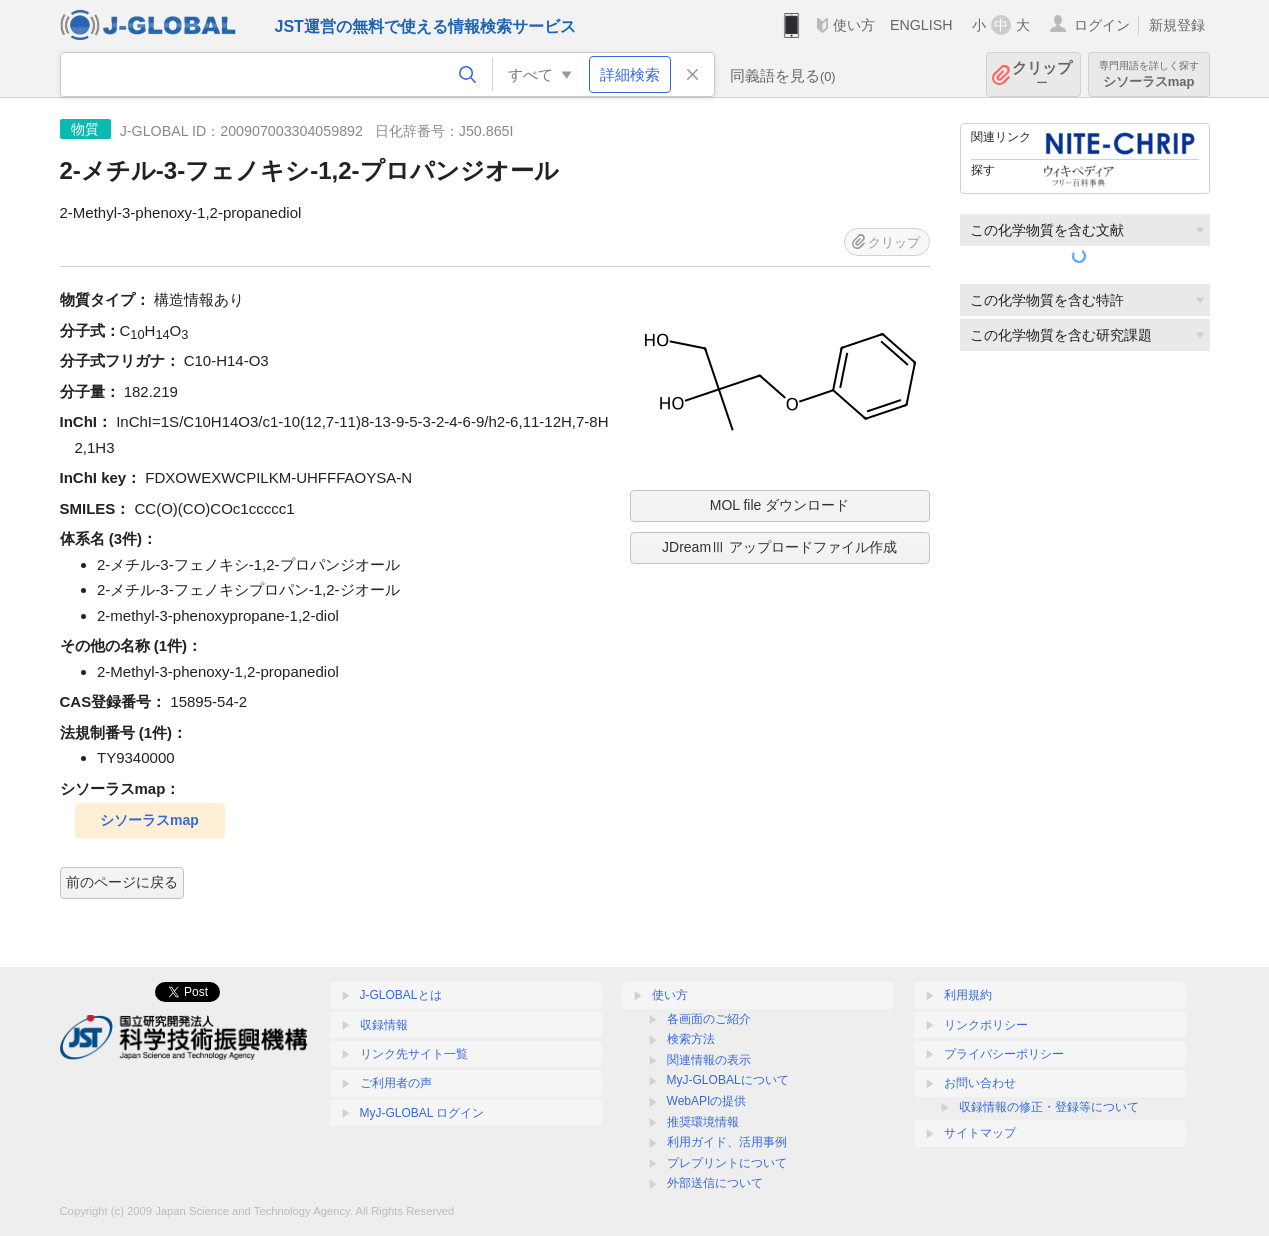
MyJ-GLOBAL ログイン (422, 1113)
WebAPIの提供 (707, 1101)
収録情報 (384, 1025)
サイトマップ (980, 1133)
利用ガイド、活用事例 (727, 1142)
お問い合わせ (980, 1083)
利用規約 (968, 995)
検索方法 (691, 1039)
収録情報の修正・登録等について (1049, 1107)
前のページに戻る (122, 882)
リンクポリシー (986, 1025)
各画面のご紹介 (709, 1019)
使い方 (854, 25)
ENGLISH (921, 25)
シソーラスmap (1149, 74)
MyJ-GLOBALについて (728, 1080)
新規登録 (1177, 25)
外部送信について (715, 1183)
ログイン (1102, 25)
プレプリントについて (727, 1163)
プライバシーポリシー (1004, 1054)
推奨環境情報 (703, 1122)
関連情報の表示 (709, 1060)
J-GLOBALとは (401, 995)
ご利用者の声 (396, 1083)
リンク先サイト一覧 (414, 1054)
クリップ (1042, 74)
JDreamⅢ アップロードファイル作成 (779, 547)
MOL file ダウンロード (780, 505)
